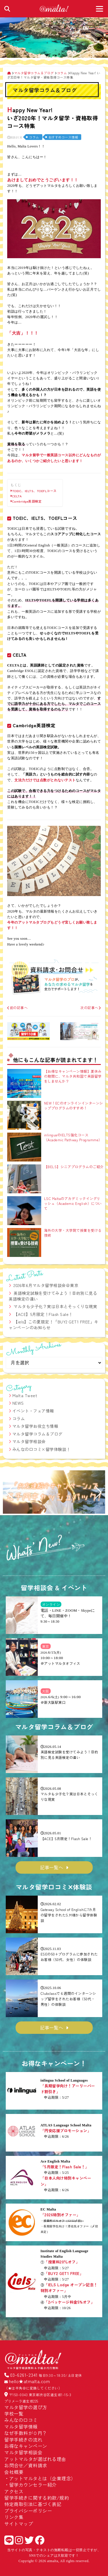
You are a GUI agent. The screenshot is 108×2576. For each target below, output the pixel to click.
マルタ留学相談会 (29, 1441)
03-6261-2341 (24, 2374)
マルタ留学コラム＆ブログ (37, 1434)
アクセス (13, 2491)
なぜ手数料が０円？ (25, 2432)
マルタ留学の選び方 (25, 2407)
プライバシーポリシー (28, 2510)
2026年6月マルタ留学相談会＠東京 (46, 1285)
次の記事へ (90, 1007)
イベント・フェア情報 (33, 1411)
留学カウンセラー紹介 (33, 2484)
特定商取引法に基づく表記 (32, 2504)
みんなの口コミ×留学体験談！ (41, 1449)
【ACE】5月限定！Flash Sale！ (43, 1314)
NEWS (18, 1403)
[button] (10, 1492)
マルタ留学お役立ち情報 (35, 1426)
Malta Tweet (24, 1395)
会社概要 (13, 2471)
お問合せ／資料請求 (25, 2465)
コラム (34, 137)
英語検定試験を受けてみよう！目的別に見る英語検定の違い (53, 1296)
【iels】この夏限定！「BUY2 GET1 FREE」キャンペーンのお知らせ (53, 1324)
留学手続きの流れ (23, 2439)
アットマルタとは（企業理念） (42, 2478)
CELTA (17, 496)
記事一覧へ (51, 1867)
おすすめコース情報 (63, 137)
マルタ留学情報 (21, 2426)
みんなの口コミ (21, 2419)
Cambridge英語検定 (27, 501)
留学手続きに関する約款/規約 (36, 2497)
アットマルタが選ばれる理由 (35, 2458)
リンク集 (13, 2517)
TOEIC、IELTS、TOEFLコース (34, 491)
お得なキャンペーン (25, 2445)
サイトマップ (18, 2523)
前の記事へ (17, 1007)
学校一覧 (13, 2413)
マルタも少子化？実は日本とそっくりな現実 (55, 1306)
